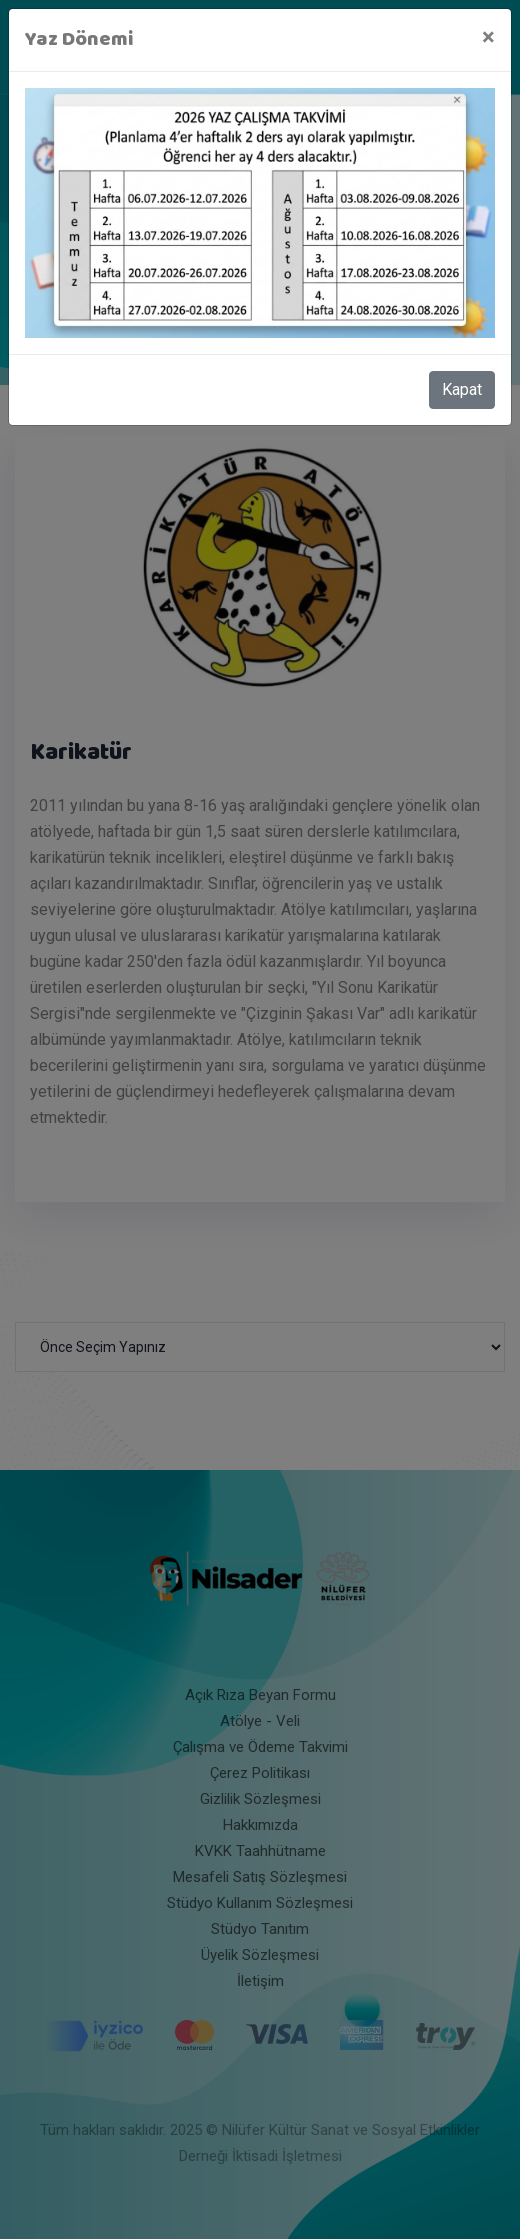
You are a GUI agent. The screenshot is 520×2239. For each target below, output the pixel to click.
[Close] (488, 37)
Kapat (462, 389)
